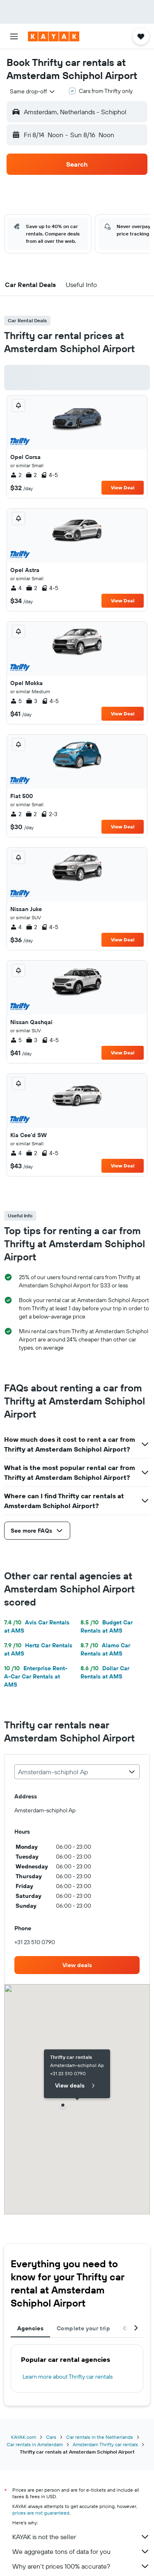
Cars (51, 2437)
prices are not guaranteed (40, 2513)
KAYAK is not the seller (81, 2537)
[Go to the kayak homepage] (53, 36)
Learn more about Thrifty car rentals (68, 2376)
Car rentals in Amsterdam (35, 2444)
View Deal (122, 487)
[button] (14, 36)
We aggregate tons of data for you (81, 2551)
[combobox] (33, 91)
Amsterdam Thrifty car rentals (105, 2444)
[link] (77, 1965)
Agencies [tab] (30, 2328)
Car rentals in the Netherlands (99, 2437)
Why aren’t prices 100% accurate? (81, 2566)
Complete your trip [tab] (83, 2328)
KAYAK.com (23, 2437)
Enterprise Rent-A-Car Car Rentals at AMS (35, 1676)
